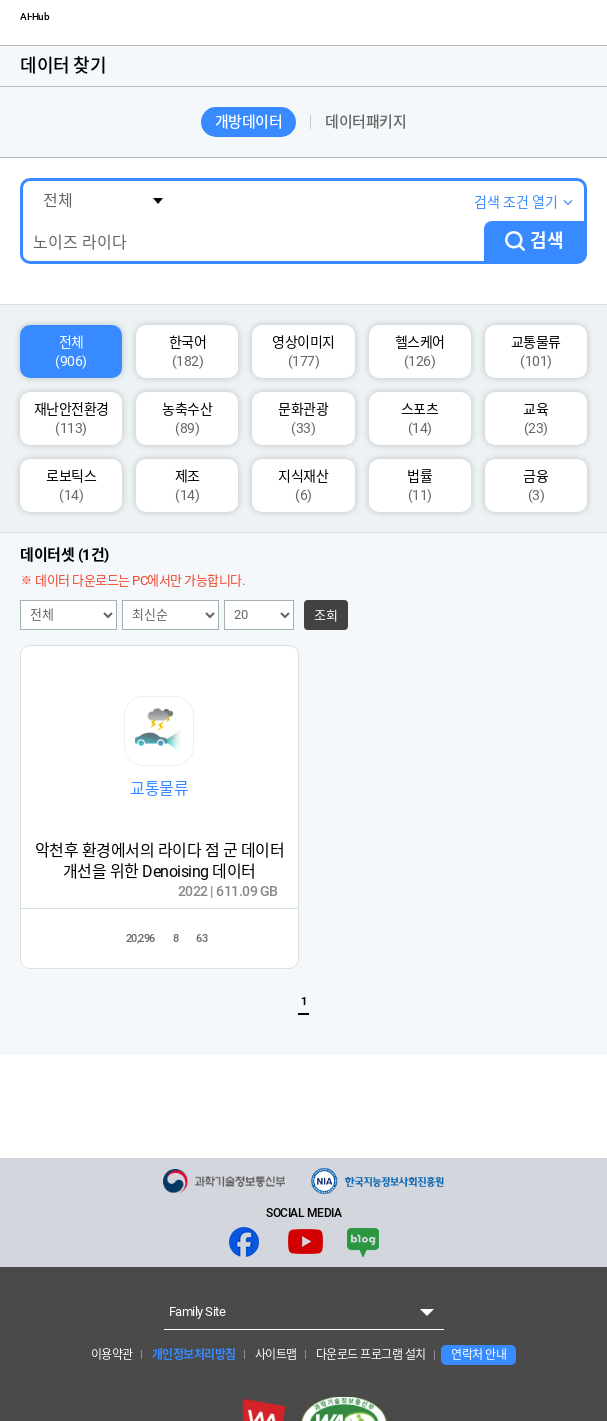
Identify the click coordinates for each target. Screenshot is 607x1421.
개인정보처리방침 (192, 1355)
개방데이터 (249, 122)
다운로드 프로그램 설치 (369, 1355)
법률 (419, 485)
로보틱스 (71, 485)
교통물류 (536, 351)
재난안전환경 (71, 418)
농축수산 (187, 418)
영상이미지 (303, 351)
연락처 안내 (478, 1355)
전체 (71, 351)
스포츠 (420, 418)
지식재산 (303, 485)
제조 (187, 485)
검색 (547, 240)
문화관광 (303, 418)
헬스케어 (420, 351)
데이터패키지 (365, 122)
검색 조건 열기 (516, 202)
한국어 (188, 351)
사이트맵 (274, 1355)
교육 (535, 418)
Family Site (197, 1311)
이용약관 (112, 1355)
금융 (535, 485)
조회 (326, 615)
